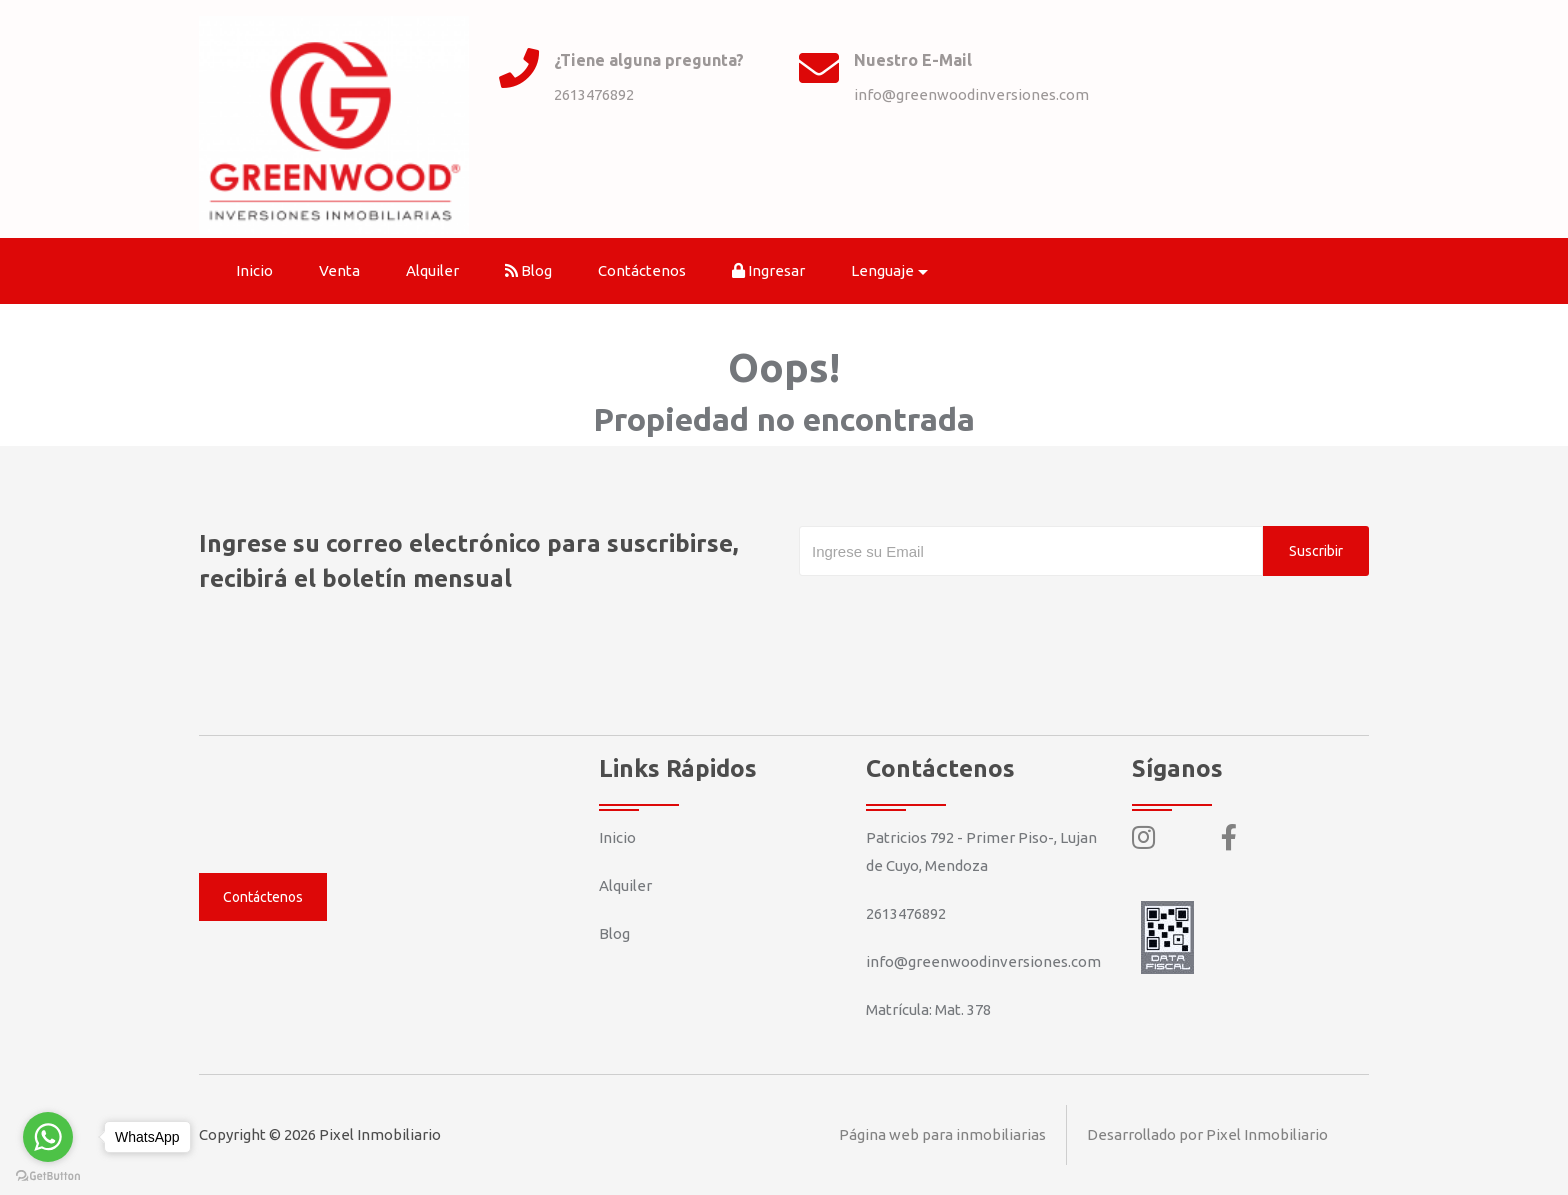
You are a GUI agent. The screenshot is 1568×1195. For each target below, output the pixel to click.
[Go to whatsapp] (48, 1137)
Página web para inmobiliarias (942, 1134)
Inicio (254, 270)
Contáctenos (642, 270)
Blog (528, 270)
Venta (339, 270)
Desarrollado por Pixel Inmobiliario (1207, 1134)
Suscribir (1316, 551)
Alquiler (432, 270)
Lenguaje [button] (882, 270)
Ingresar (768, 270)
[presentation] (951, 616)
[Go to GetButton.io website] (48, 1175)
